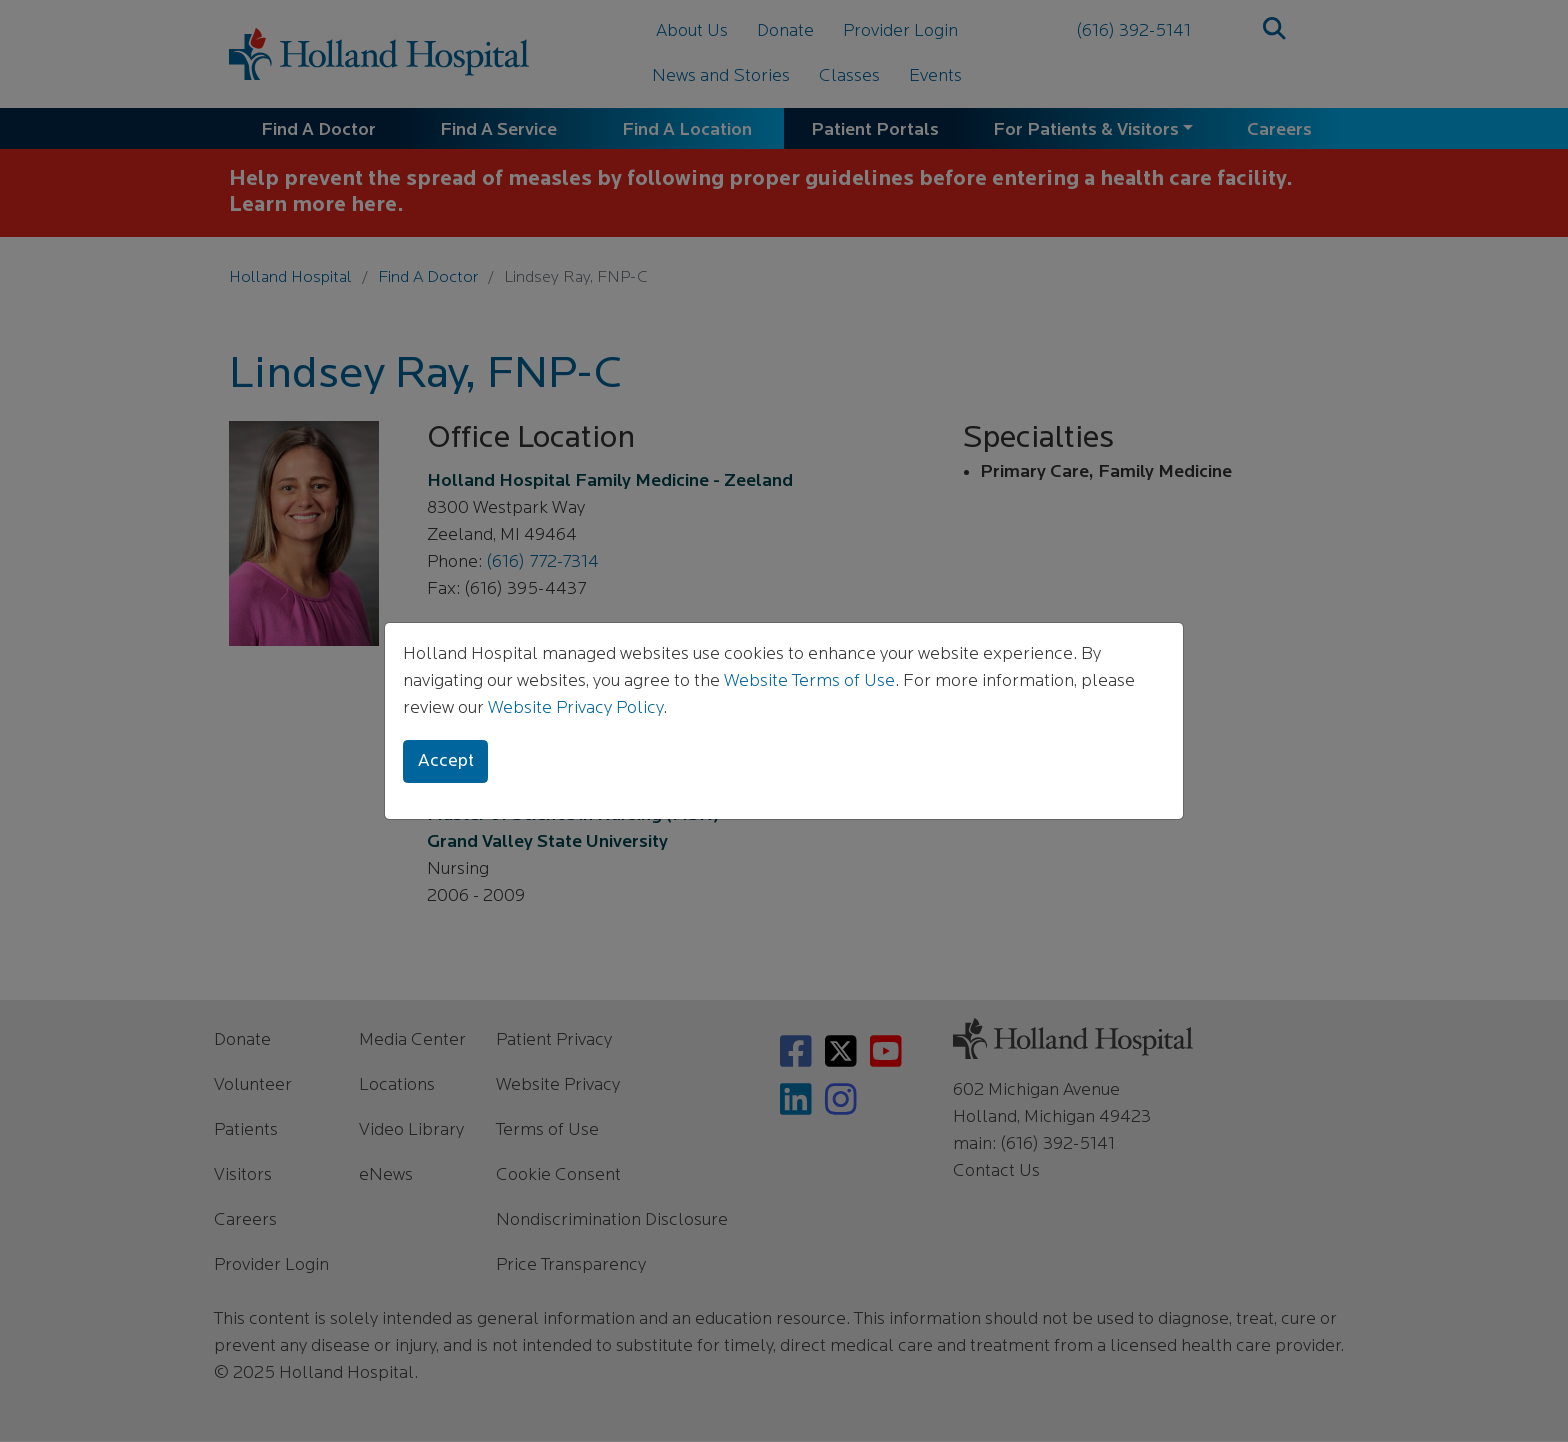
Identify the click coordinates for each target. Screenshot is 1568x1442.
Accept (446, 761)
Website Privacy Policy (575, 708)
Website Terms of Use (809, 681)
